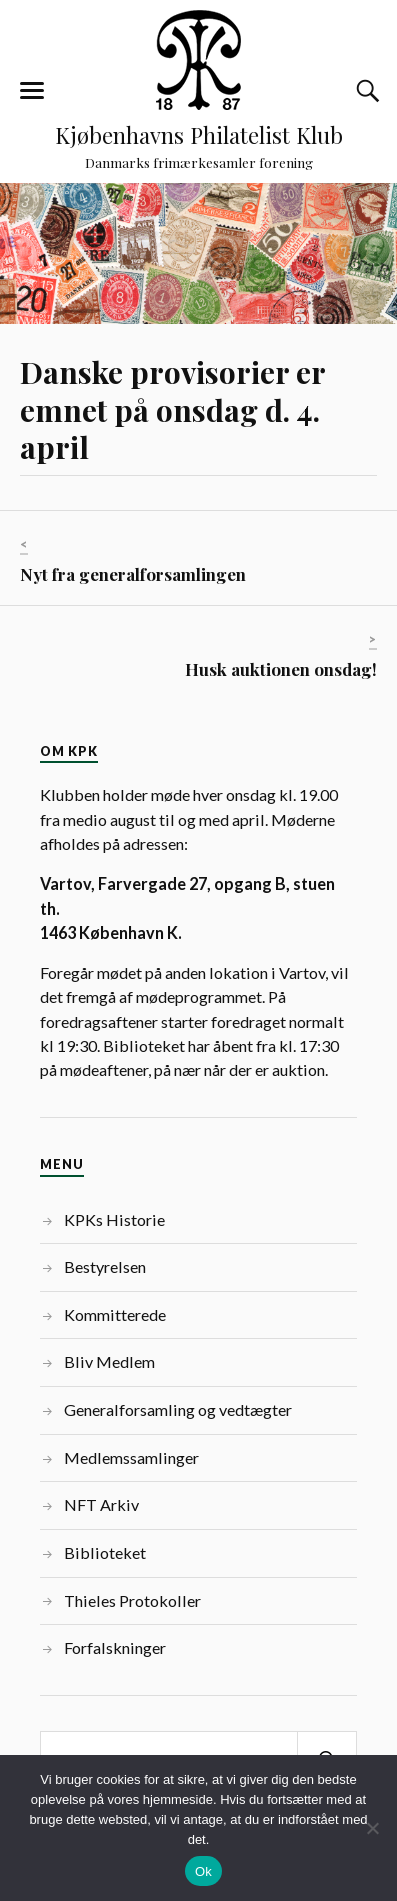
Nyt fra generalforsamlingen (133, 574)
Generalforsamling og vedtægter (178, 1409)
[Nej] (372, 1828)
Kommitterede (115, 1314)
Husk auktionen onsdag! (281, 669)
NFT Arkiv (101, 1504)
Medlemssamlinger (131, 1457)
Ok (203, 1871)
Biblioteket (105, 1552)
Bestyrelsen (105, 1266)
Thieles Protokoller (132, 1600)
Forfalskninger (115, 1647)
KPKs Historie (114, 1219)
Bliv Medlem (109, 1361)
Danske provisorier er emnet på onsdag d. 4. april (172, 409)
